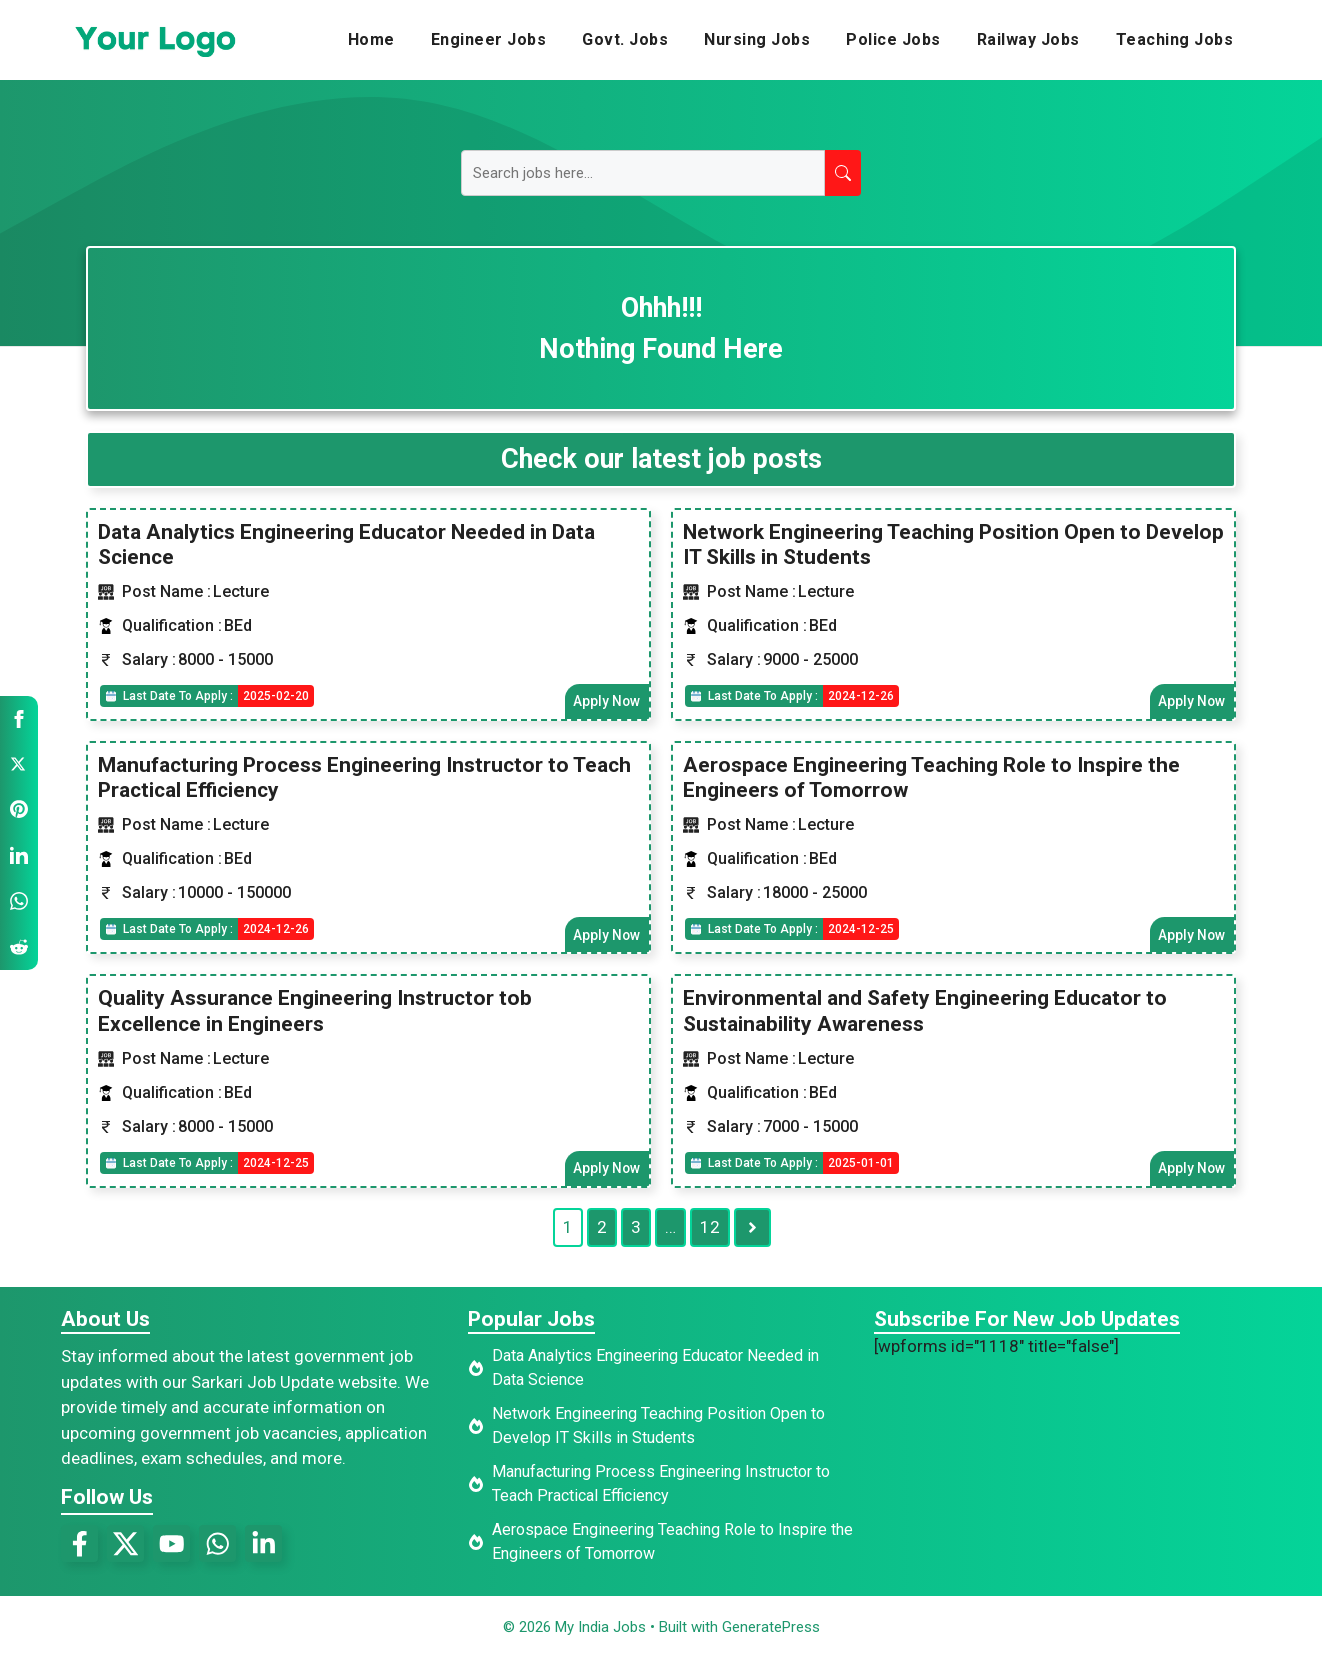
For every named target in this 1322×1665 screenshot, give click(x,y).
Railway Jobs (1028, 39)
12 (710, 1233)
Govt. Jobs (625, 39)
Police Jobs (893, 39)
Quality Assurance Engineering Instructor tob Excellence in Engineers (315, 1014)
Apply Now (605, 702)
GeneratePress (771, 1633)
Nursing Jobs (757, 39)
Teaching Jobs (1175, 39)
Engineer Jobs (489, 39)
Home (371, 39)
